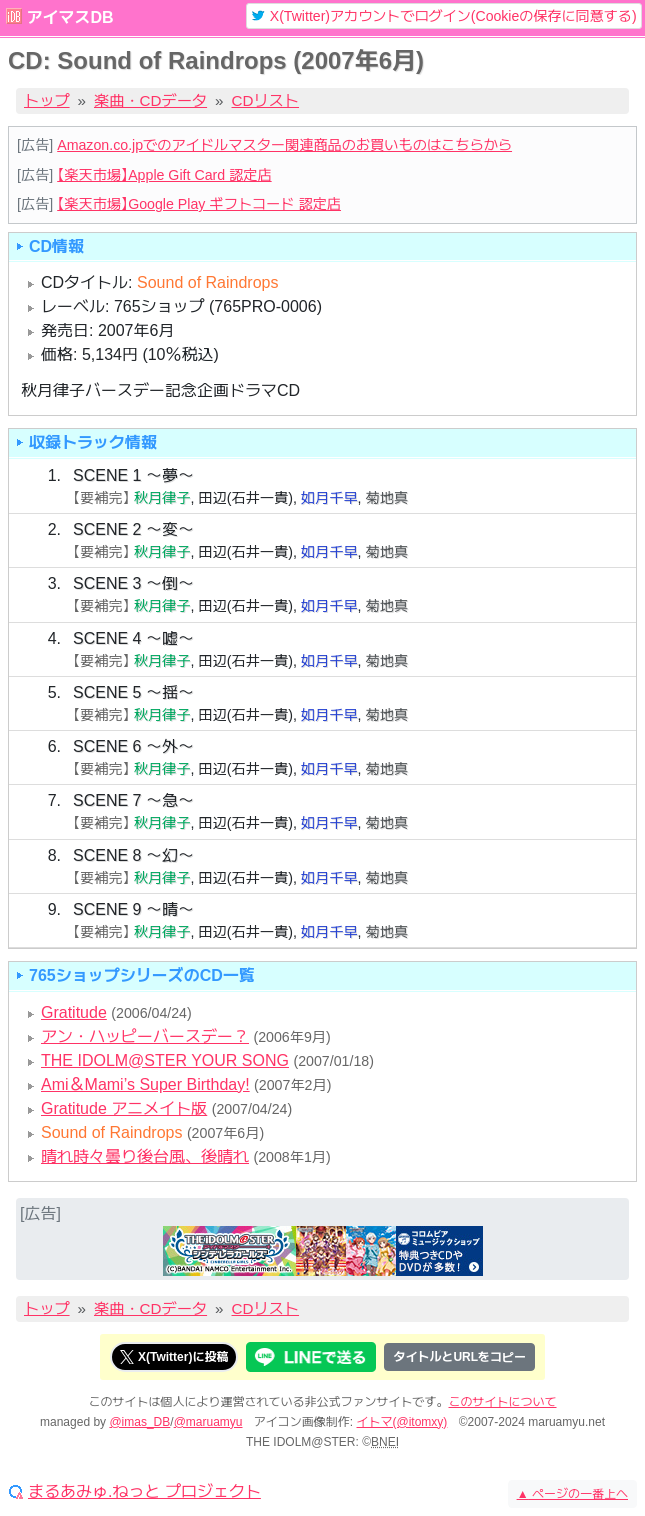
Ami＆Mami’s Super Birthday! (145, 1084)
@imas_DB (139, 1422)
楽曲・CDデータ (150, 100)
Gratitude (74, 1012)
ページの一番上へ (572, 1494)
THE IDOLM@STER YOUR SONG (165, 1060)
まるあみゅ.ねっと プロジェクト (144, 1492)
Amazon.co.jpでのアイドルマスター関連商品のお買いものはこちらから (284, 145)
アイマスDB (69, 17)
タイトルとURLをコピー (459, 1357)
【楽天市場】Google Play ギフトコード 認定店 (199, 204)
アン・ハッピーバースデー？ (145, 1036)
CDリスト (266, 100)
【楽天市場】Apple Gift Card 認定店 (164, 175)
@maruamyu (208, 1422)
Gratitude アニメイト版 (124, 1108)
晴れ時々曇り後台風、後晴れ (145, 1156)
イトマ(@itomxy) (402, 1422)
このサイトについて (503, 1402)
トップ (47, 100)
